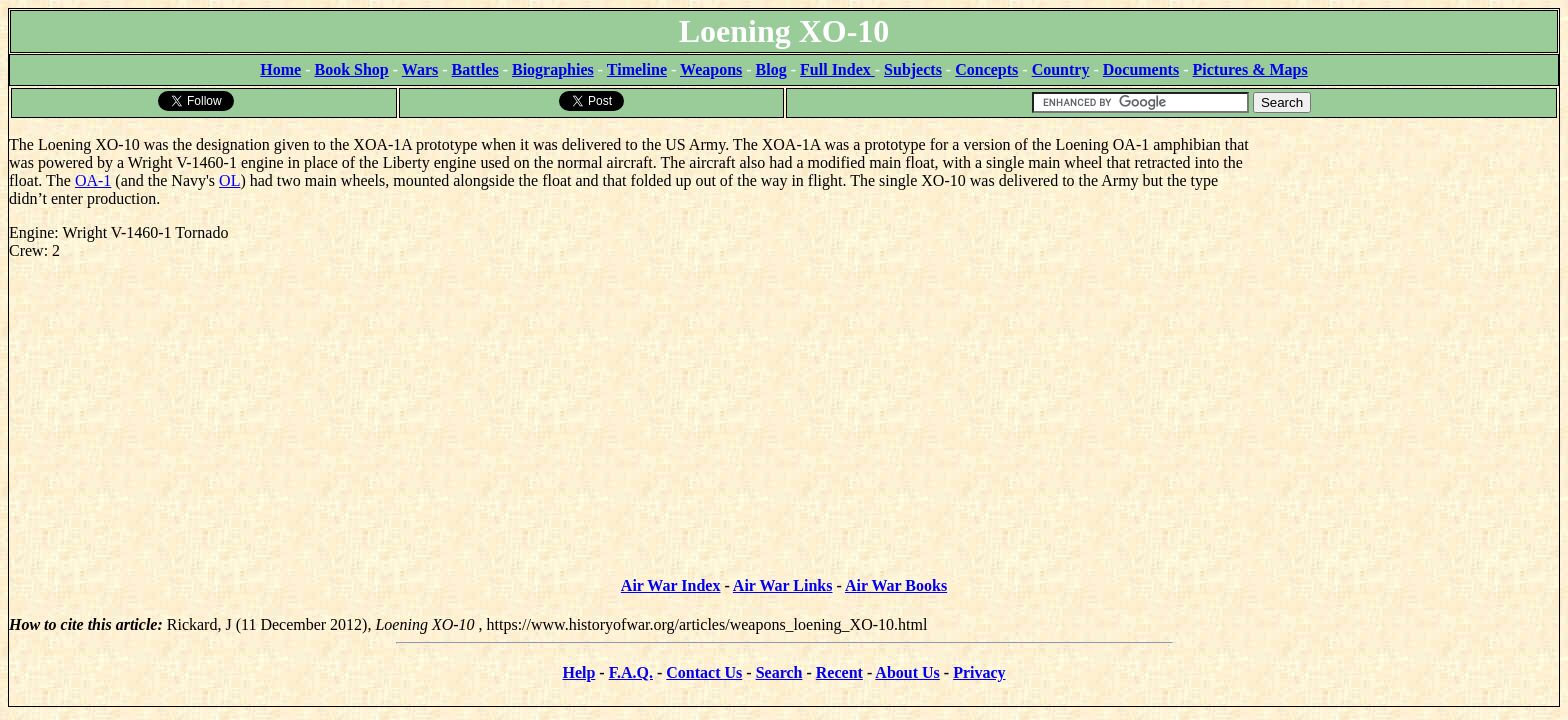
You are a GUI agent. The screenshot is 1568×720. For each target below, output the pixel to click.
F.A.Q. (631, 672)
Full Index (837, 69)
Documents (1141, 69)
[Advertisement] (1408, 245)
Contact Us (704, 672)
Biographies (553, 69)
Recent (839, 672)
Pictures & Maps (1250, 69)
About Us (907, 672)
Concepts (986, 69)
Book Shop (351, 69)
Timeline (637, 69)
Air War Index (671, 585)
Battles (475, 69)
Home (280, 69)
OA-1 (93, 180)
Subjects (913, 69)
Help (578, 672)
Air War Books (896, 585)
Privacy (979, 672)
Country (1061, 69)
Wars (420, 69)
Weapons (711, 69)
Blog (771, 69)
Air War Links (783, 585)
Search (779, 672)
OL (229, 180)
